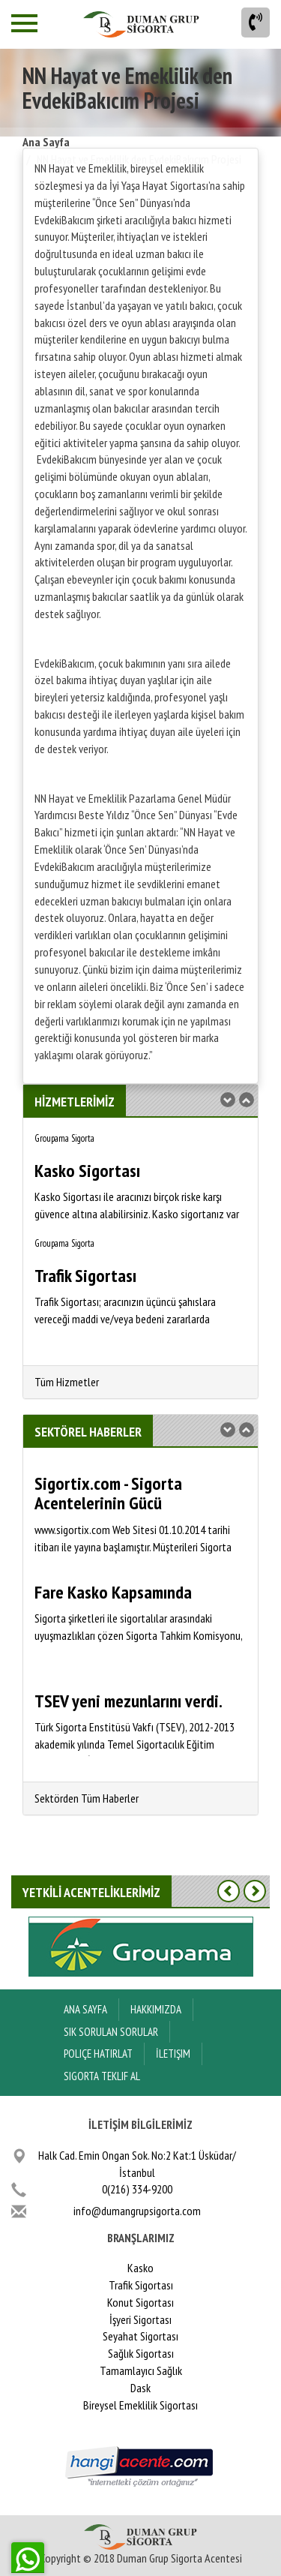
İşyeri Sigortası (140, 2319)
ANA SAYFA (85, 2009)
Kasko (140, 2267)
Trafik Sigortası (141, 2284)
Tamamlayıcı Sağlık (141, 2370)
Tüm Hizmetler (66, 1381)
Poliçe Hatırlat (98, 2053)
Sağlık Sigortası (141, 2353)
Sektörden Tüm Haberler (86, 1798)
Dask (140, 2387)
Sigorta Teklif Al (102, 2076)
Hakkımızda (155, 2009)
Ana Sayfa (46, 141)
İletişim (173, 2053)
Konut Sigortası (140, 2302)
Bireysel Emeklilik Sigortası (140, 2404)
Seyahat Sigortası (140, 2335)
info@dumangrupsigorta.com (137, 2210)
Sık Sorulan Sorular (111, 2032)
